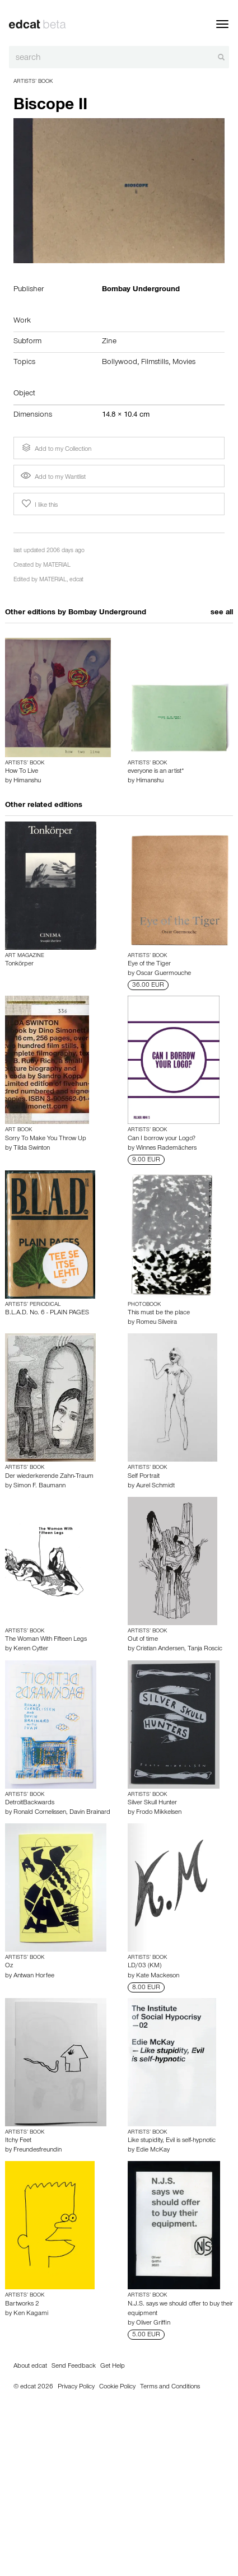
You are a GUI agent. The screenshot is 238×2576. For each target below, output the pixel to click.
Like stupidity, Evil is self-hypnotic (172, 2141)
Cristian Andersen (160, 1649)
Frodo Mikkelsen (158, 1812)
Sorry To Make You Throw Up (45, 1139)
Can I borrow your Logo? (161, 1139)
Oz (9, 1966)
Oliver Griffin (153, 2323)
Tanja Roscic (205, 1649)
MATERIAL (57, 566)
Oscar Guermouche (163, 973)
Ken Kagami (30, 2314)
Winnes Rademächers (166, 1148)
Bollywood (119, 363)
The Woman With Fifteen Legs (46, 1639)
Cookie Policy (117, 2387)
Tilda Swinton (31, 1148)
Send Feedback (74, 2366)
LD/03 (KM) (144, 1966)
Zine (109, 342)
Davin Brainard (89, 1812)
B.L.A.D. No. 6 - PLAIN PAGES (47, 1313)
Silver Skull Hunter (152, 1803)
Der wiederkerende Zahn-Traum (49, 1476)
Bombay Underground (107, 613)
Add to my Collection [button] (55, 448)
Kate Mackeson (157, 1976)
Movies (183, 363)
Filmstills (155, 363)
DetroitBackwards (29, 1803)
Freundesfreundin (37, 2150)
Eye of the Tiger (149, 964)
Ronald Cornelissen (39, 1812)
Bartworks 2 (22, 2304)
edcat (76, 580)
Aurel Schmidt (155, 1486)
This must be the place (159, 1313)
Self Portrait (144, 1476)
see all (222, 613)
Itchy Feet (18, 2141)
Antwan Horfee (33, 1976)
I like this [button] (39, 504)
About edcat (30, 2366)
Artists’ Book (33, 82)
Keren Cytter (30, 1649)
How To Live (21, 771)
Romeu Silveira (156, 1322)
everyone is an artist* (156, 771)
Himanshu (27, 781)
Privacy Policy (76, 2387)
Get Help (112, 2366)
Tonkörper (19, 964)
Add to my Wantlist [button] (53, 477)
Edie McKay (153, 2150)
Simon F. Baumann (39, 1486)
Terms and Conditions (170, 2387)
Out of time (143, 1639)
